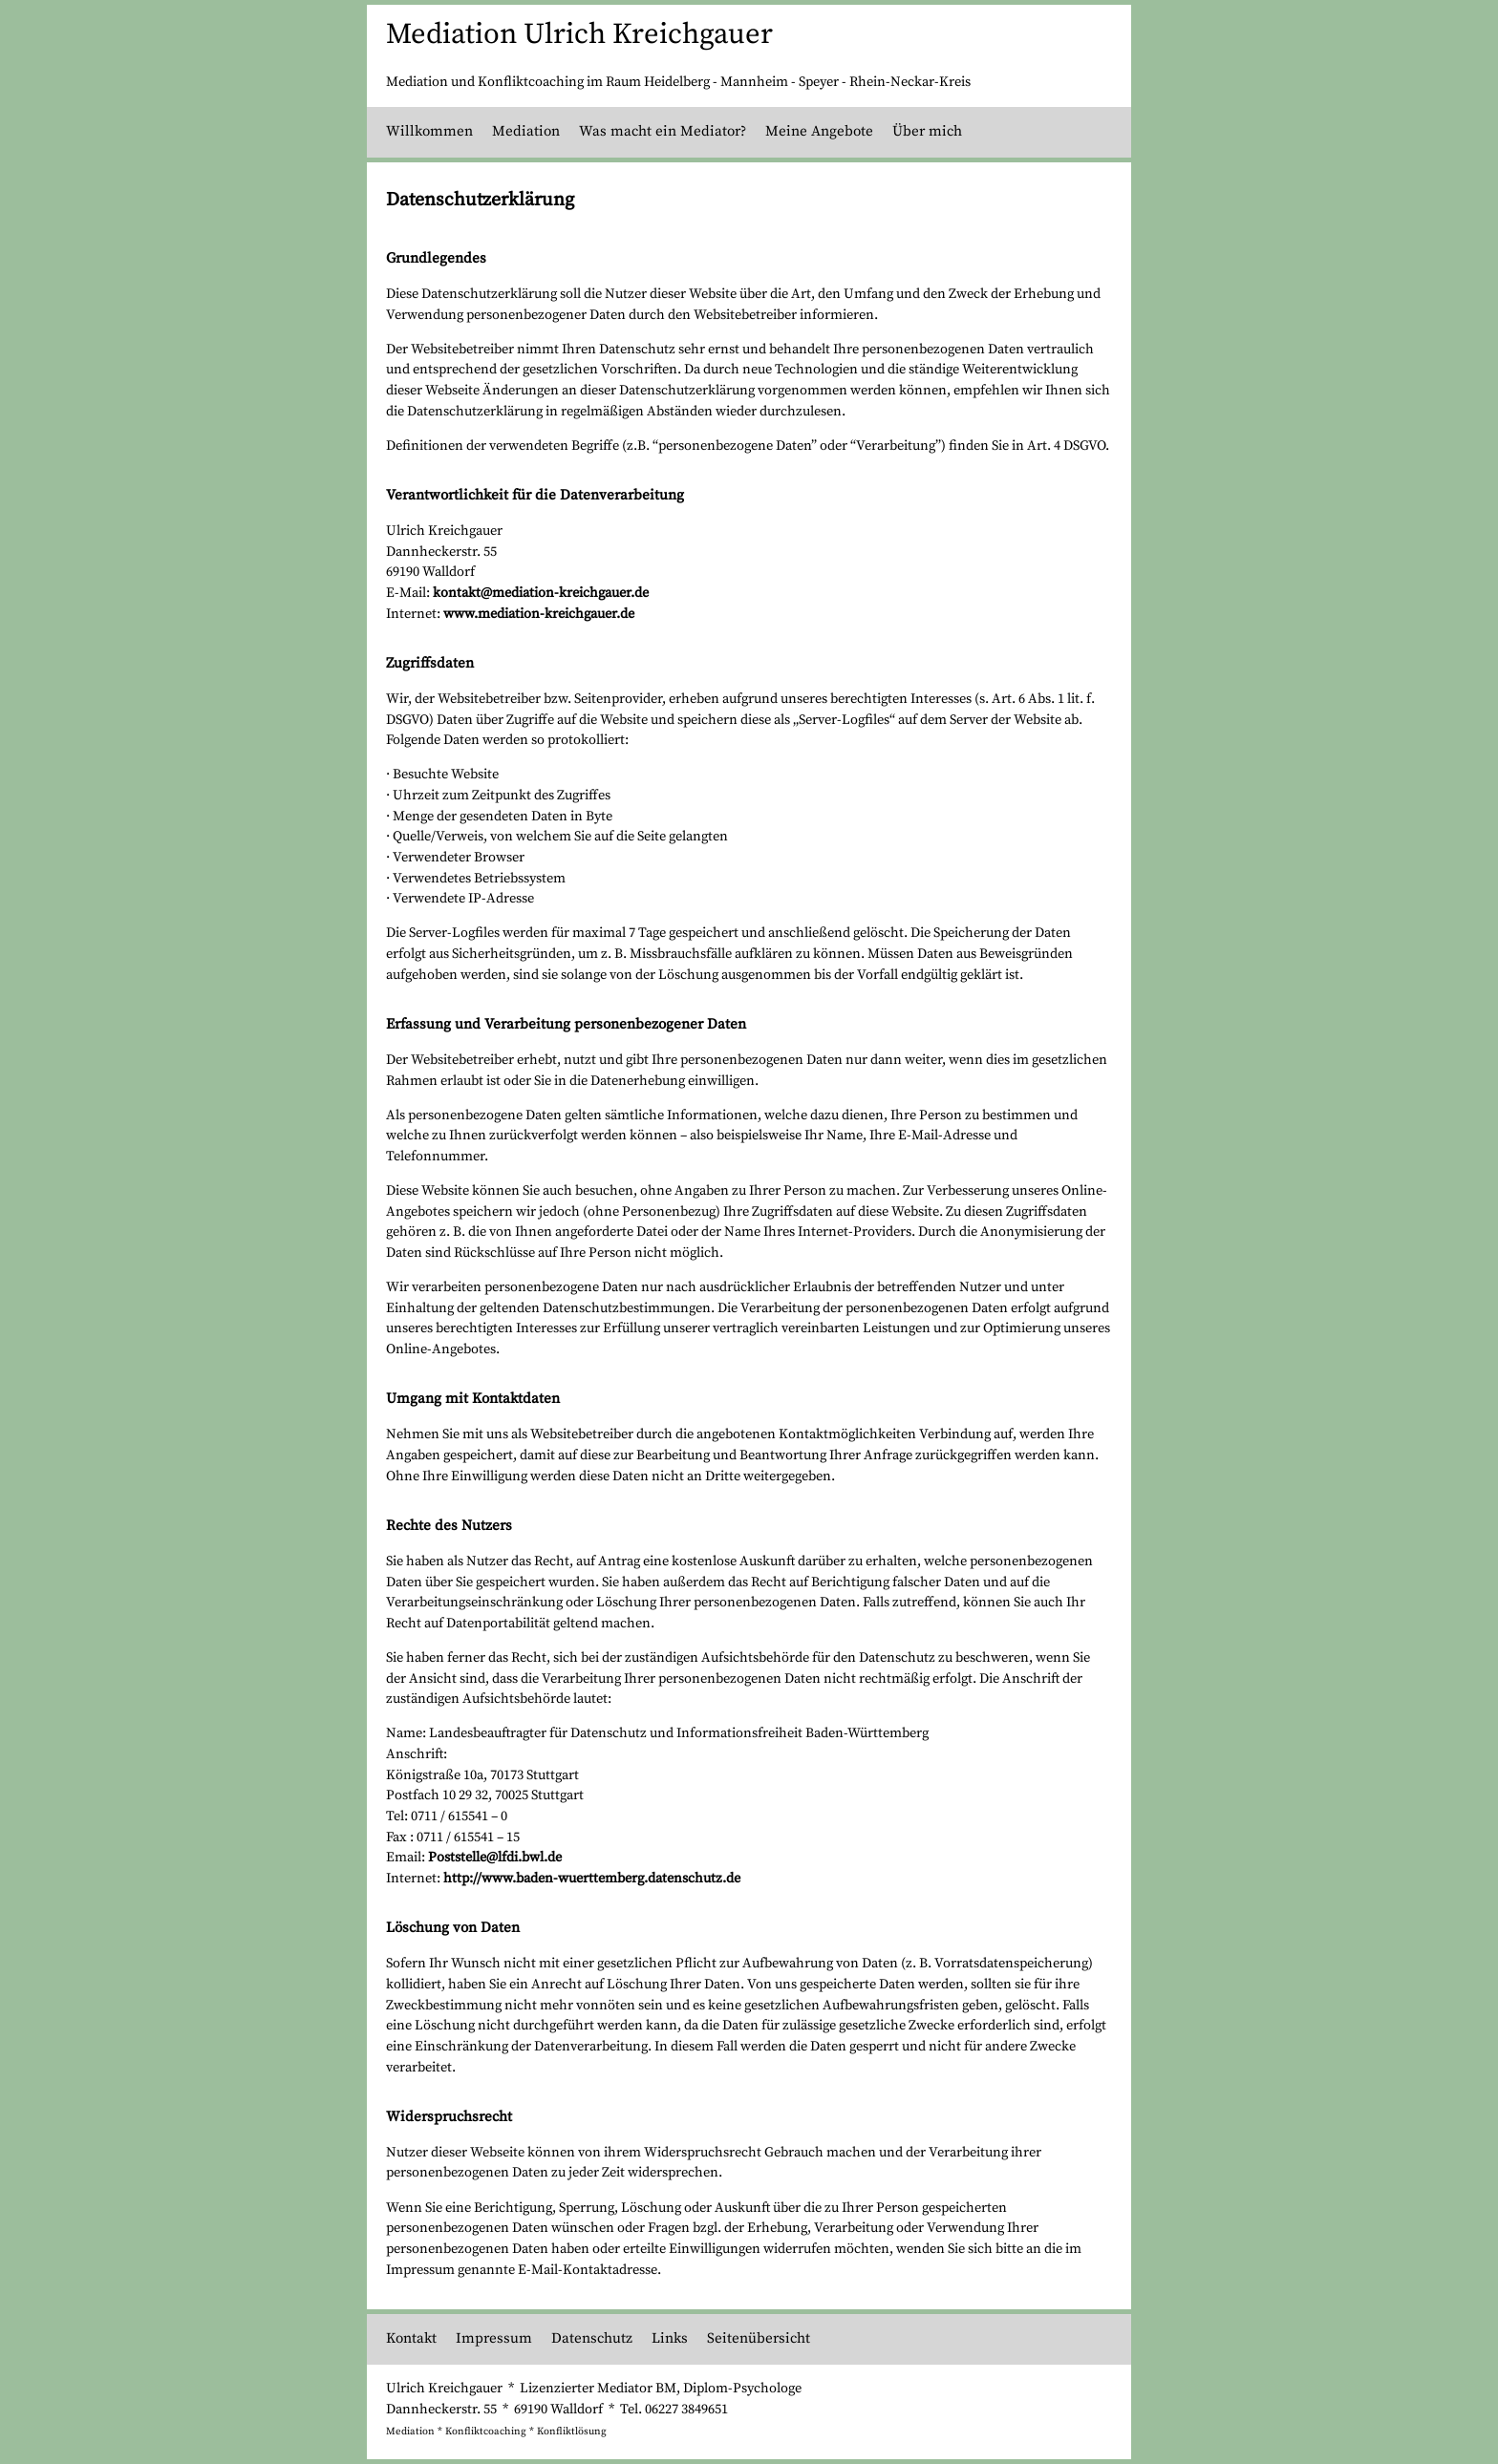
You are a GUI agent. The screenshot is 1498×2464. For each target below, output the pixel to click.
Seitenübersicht (758, 2338)
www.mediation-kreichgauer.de (538, 614)
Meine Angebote (819, 131)
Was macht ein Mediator (659, 131)
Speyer (819, 82)
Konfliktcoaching (485, 2431)
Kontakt (411, 2338)
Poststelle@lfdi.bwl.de (495, 1857)
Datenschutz (591, 2338)
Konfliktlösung (572, 2431)
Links (670, 2338)
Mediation (526, 131)
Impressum (494, 2338)
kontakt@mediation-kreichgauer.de (541, 593)
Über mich (927, 131)
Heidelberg (677, 82)
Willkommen (429, 131)
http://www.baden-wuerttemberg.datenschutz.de (591, 1878)
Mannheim (754, 82)
